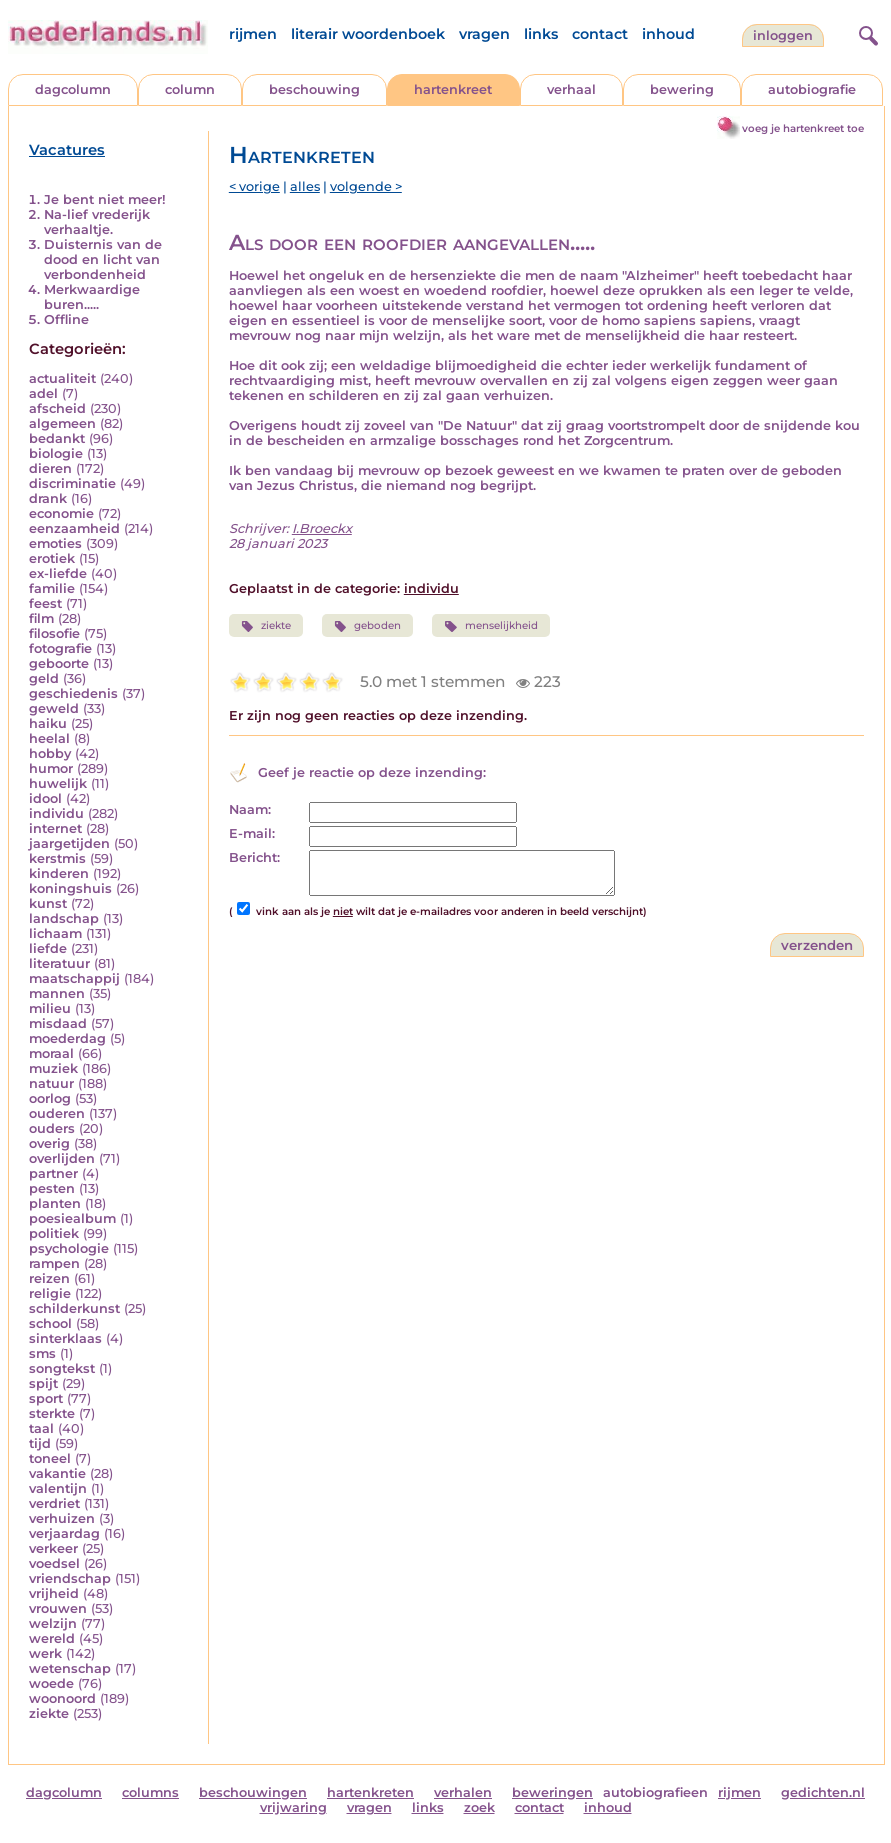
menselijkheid (490, 626)
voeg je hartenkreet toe (803, 128)
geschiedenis (73, 693)
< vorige (254, 186)
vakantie (57, 1473)
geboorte (59, 663)
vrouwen (58, 1608)
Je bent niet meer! (105, 199)
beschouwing (314, 89)
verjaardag (64, 1533)
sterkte (52, 1413)
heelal (49, 738)
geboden (367, 626)
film (41, 618)
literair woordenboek (368, 34)
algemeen (62, 423)
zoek (479, 1807)
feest (45, 603)
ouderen (57, 1113)
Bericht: (254, 857)
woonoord (62, 1698)
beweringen (552, 1792)
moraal (51, 1053)
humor (51, 768)
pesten (52, 1188)
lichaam (55, 933)
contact (600, 34)
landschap (64, 918)
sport (46, 1398)
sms (42, 1353)
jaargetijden (69, 843)
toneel (50, 1458)
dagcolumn (73, 89)
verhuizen (62, 1518)
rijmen (253, 34)
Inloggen (783, 35)
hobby (50, 753)
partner (53, 1173)
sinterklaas (65, 1338)
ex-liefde (58, 573)
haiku (48, 723)
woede (51, 1683)
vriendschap (70, 1578)
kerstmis (57, 858)
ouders (52, 1128)
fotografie (60, 648)
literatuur (59, 963)
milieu (50, 1008)
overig (49, 1143)
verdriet (54, 1503)
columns (150, 1792)
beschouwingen (253, 1792)
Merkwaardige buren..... (92, 297)
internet (55, 828)
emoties (55, 543)
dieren (50, 468)
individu (56, 813)
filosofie (54, 633)
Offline (66, 319)
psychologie (69, 1248)
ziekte (49, 1713)
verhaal (571, 89)
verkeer (53, 1548)
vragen (484, 34)
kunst (48, 903)
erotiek (52, 558)
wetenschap (70, 1668)
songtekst (62, 1368)
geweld (54, 708)
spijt (43, 1383)
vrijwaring (293, 1807)
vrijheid (54, 1593)
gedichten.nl (823, 1792)
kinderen (59, 873)
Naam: (250, 809)
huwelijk (58, 783)
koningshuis (70, 888)
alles (305, 186)
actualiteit (62, 378)
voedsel (54, 1563)
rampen (54, 1263)
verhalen (463, 1792)
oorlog (50, 1098)
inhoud (668, 34)
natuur (51, 1083)
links (541, 34)
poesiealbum (72, 1218)
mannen (57, 993)
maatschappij (74, 978)
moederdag (67, 1038)
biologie (56, 453)
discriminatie (72, 483)
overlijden (62, 1158)
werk (45, 1653)
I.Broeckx (322, 528)
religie (50, 1293)
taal (41, 1428)
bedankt (57, 438)
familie (52, 588)
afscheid (57, 408)
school (50, 1323)
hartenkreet (453, 89)
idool (45, 798)
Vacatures (67, 150)
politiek (54, 1233)
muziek (53, 1068)
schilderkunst (74, 1308)
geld (44, 678)
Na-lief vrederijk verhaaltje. (97, 222)
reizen (49, 1278)
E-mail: (252, 833)
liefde (48, 948)
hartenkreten (370, 1792)
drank (48, 498)
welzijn (53, 1623)
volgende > (366, 186)
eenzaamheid (74, 528)
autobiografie (812, 89)
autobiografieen (655, 1792)
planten (55, 1203)
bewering (682, 89)
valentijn (58, 1488)
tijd (40, 1443)
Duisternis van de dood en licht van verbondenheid (103, 259)
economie (61, 513)
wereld (52, 1638)
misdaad (58, 1023)
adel (43, 393)
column (190, 89)
